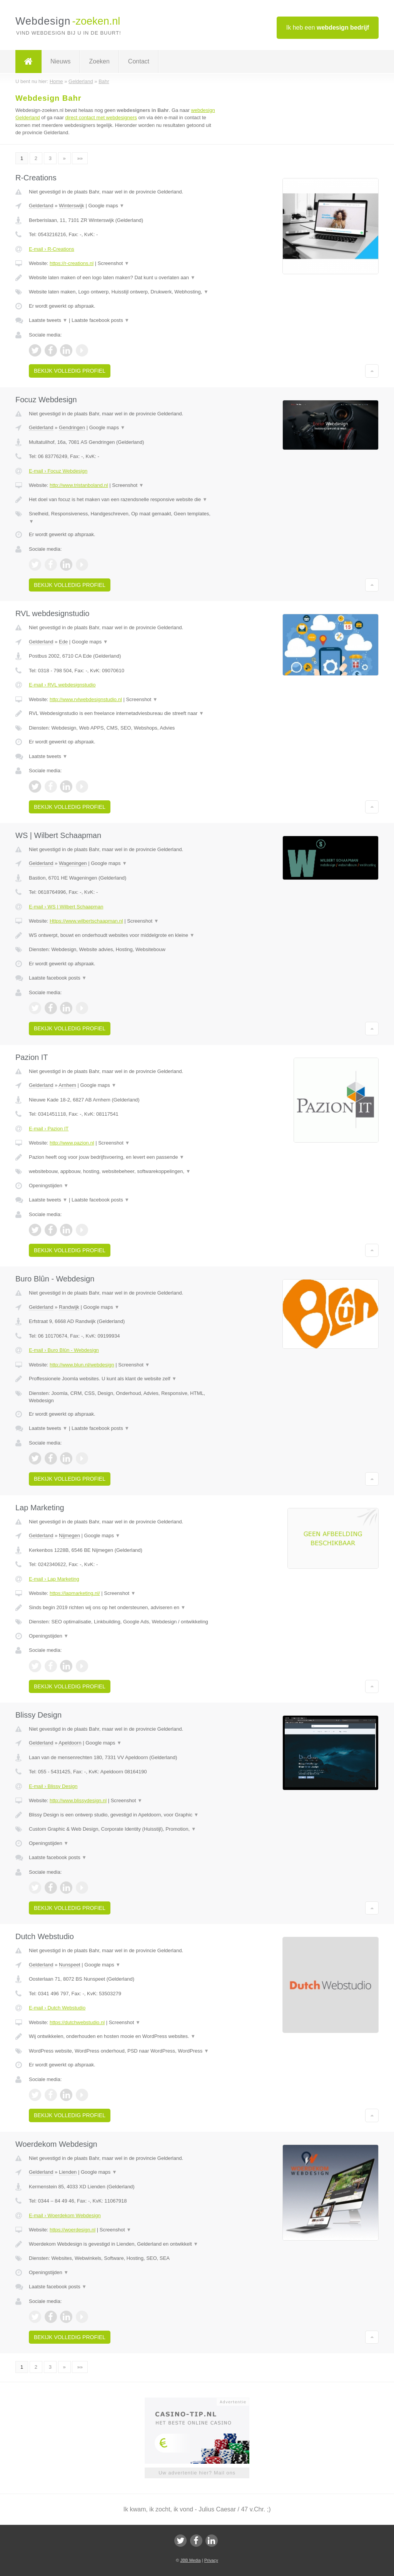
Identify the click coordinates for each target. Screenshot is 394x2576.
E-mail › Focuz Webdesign (58, 471)
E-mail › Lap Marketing (54, 1579)
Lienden (68, 2172)
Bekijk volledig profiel (69, 371)
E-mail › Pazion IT (48, 1128)
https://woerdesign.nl (72, 2230)
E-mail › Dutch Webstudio (57, 2008)
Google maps (106, 205)
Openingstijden (48, 1185)
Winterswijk (71, 205)
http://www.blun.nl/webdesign (82, 1365)
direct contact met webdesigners (101, 117)
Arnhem (67, 1085)
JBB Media (190, 2560)
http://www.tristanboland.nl (79, 485)
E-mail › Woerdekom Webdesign (65, 2215)
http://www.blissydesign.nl (78, 1800)
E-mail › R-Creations (51, 249)
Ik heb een (327, 27)
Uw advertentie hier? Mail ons (197, 2473)
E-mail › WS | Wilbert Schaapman (66, 907)
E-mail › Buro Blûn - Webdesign (64, 1350)
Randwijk (69, 1307)
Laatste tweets (48, 320)
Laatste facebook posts (100, 320)
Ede (63, 642)
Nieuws (60, 61)
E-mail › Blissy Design (53, 1786)
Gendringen (72, 427)
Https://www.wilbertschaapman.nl (86, 921)
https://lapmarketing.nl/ (75, 1593)
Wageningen (73, 863)
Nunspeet (69, 1965)
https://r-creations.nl (71, 263)
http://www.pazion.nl (72, 1143)
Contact (138, 61)
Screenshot (113, 263)
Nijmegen (69, 1535)
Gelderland (41, 205)
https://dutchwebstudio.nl (77, 2022)
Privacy (211, 2560)
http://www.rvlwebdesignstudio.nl (86, 699)
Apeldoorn (69, 1743)
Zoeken (99, 61)
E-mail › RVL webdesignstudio (62, 685)
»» (79, 158)
